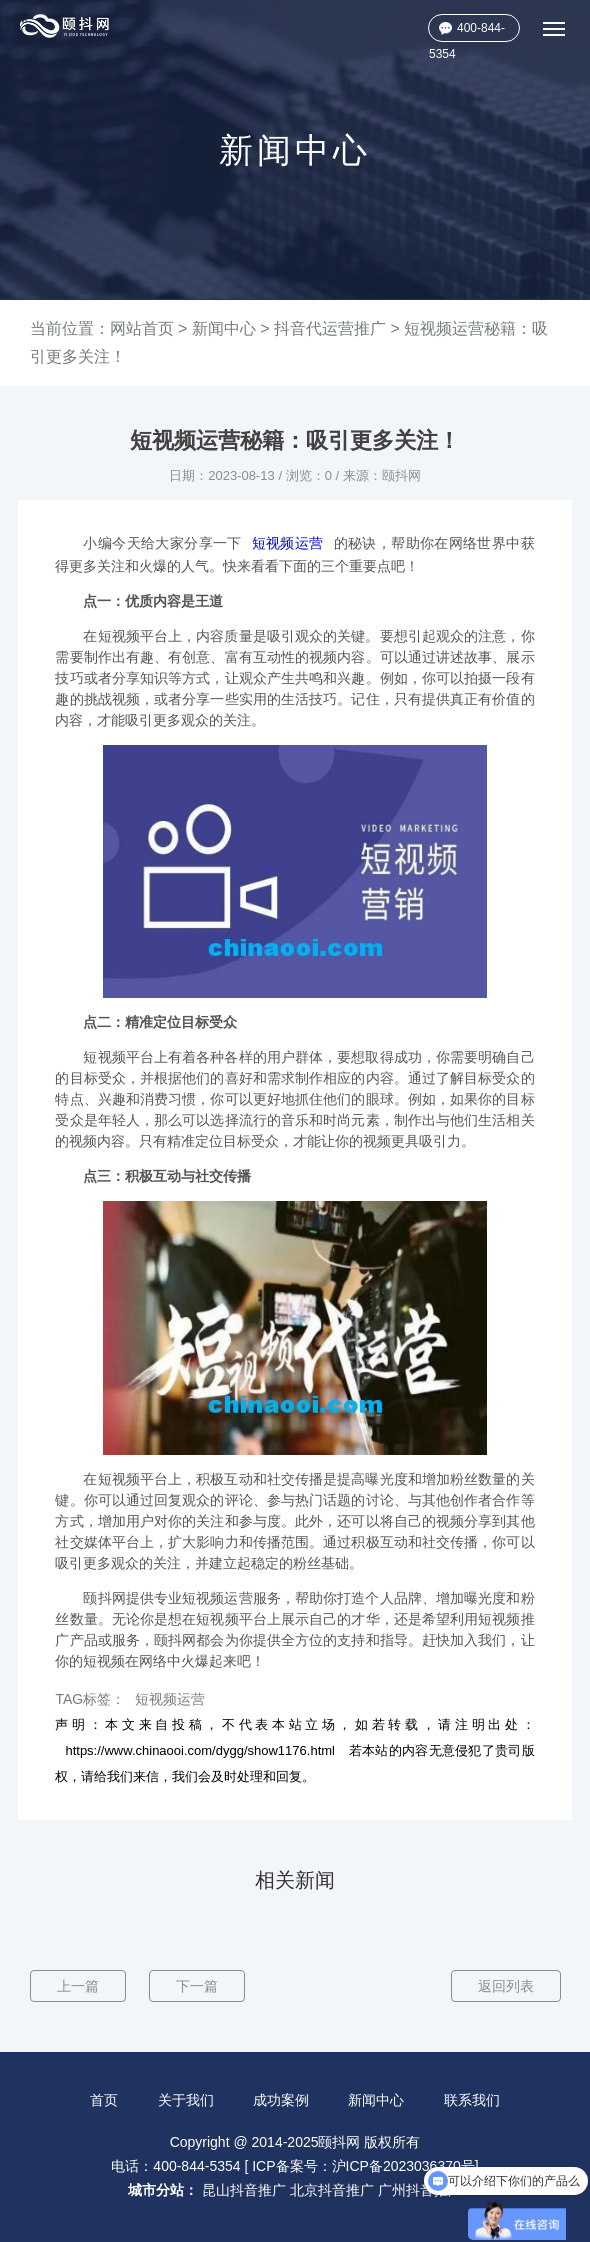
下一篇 (197, 1986)
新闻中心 (224, 328)
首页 (104, 2100)
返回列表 (506, 1986)
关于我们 (186, 2100)
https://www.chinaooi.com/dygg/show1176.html (200, 1750)
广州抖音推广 (420, 2190)
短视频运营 (288, 543)
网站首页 (142, 328)
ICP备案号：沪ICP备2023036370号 (363, 2166)
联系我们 (472, 2100)
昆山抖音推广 (244, 2190)
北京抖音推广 (332, 2190)
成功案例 (281, 2100)
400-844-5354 (467, 31)
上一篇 (78, 1986)
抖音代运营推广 (330, 328)
